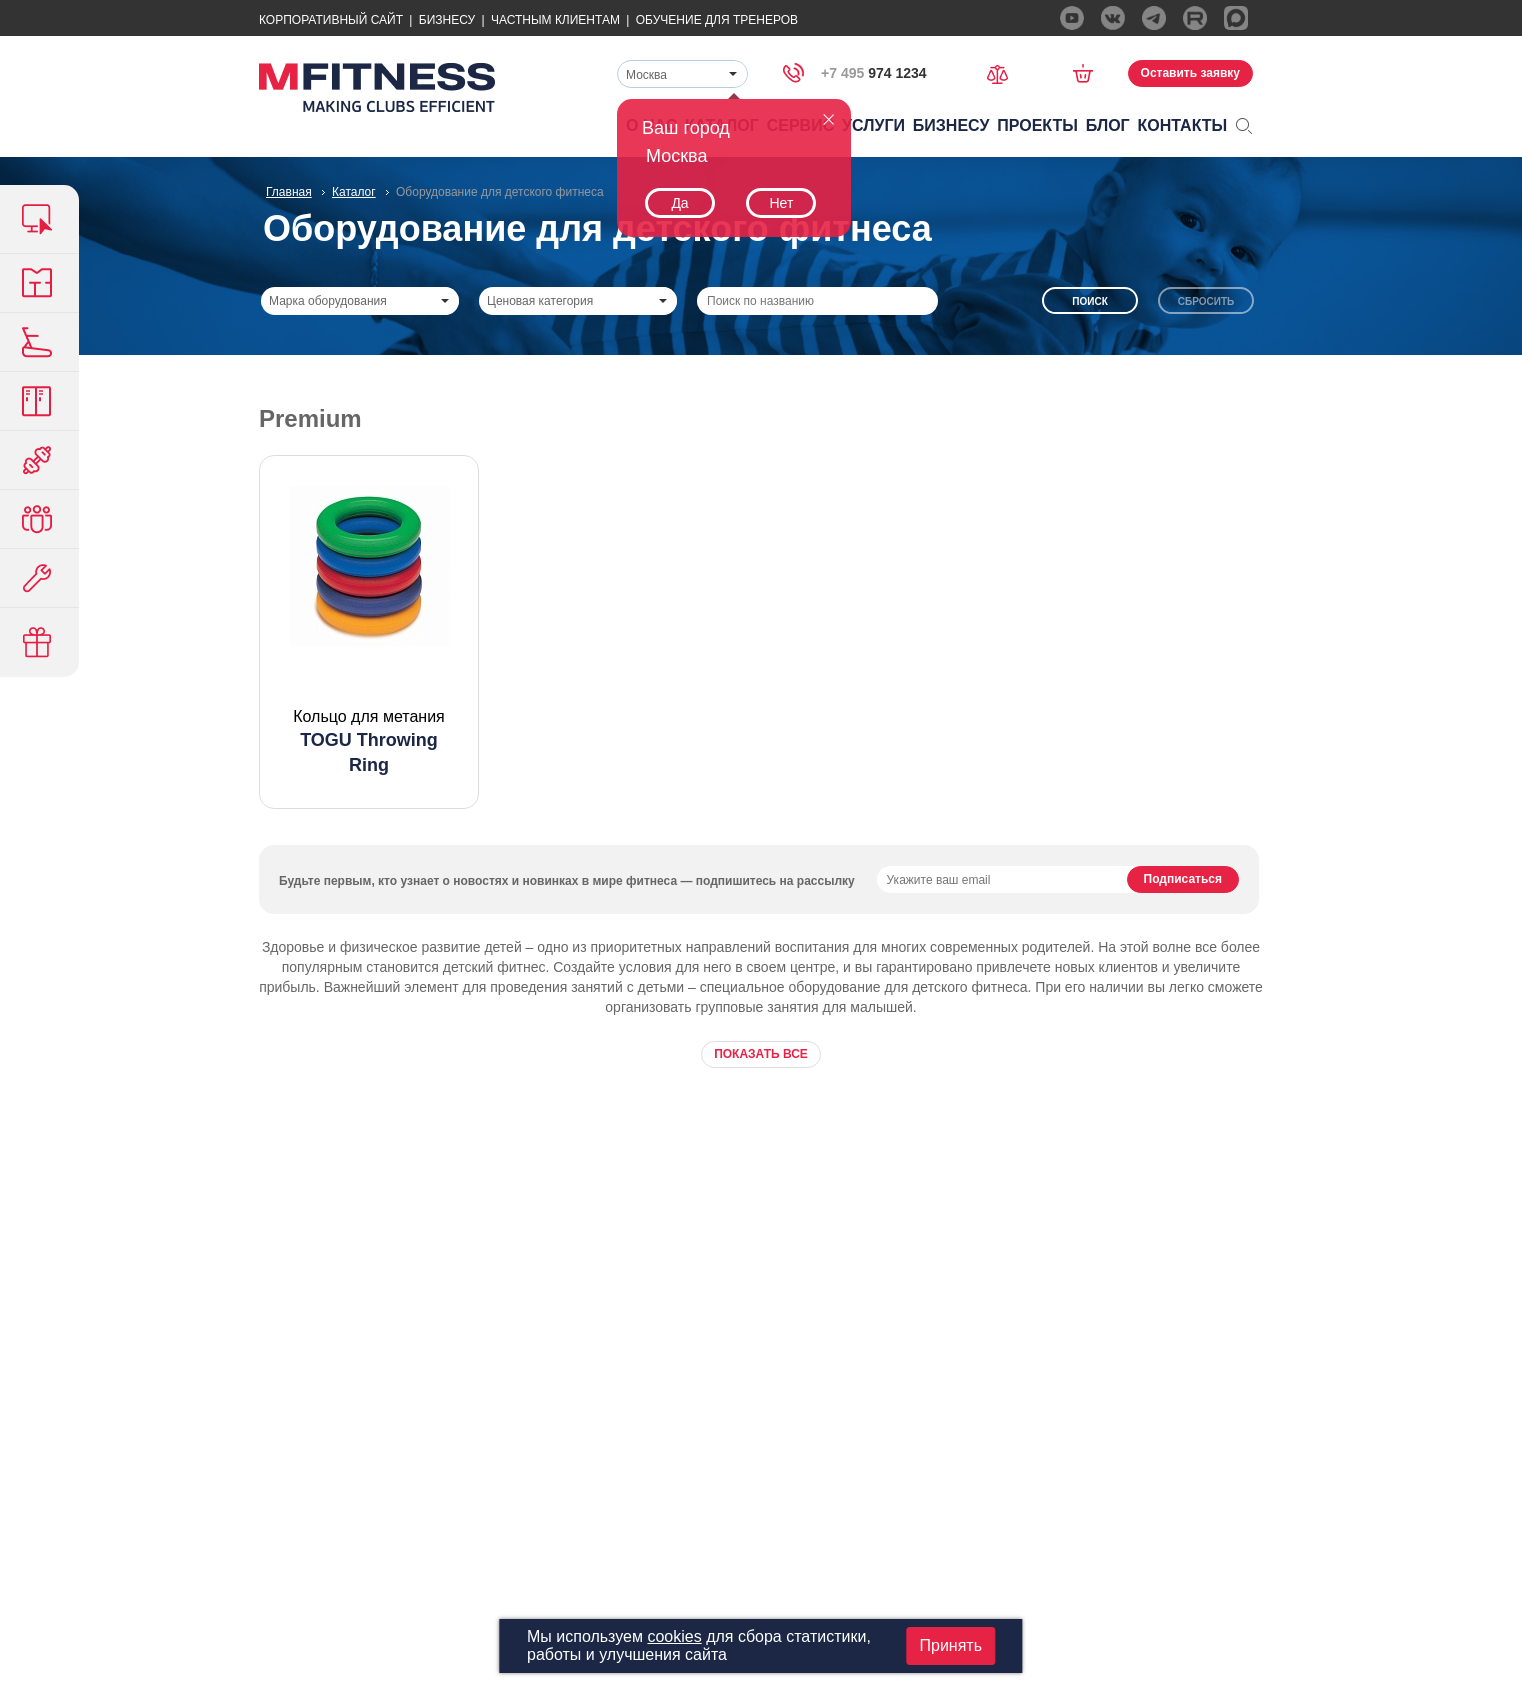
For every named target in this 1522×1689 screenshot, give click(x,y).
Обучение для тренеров (717, 20)
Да (679, 203)
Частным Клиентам (555, 20)
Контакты (1183, 125)
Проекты (1037, 125)
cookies (674, 1636)
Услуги (873, 125)
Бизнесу (447, 20)
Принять (950, 1645)
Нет (781, 203)
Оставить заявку (1190, 73)
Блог (1108, 125)
